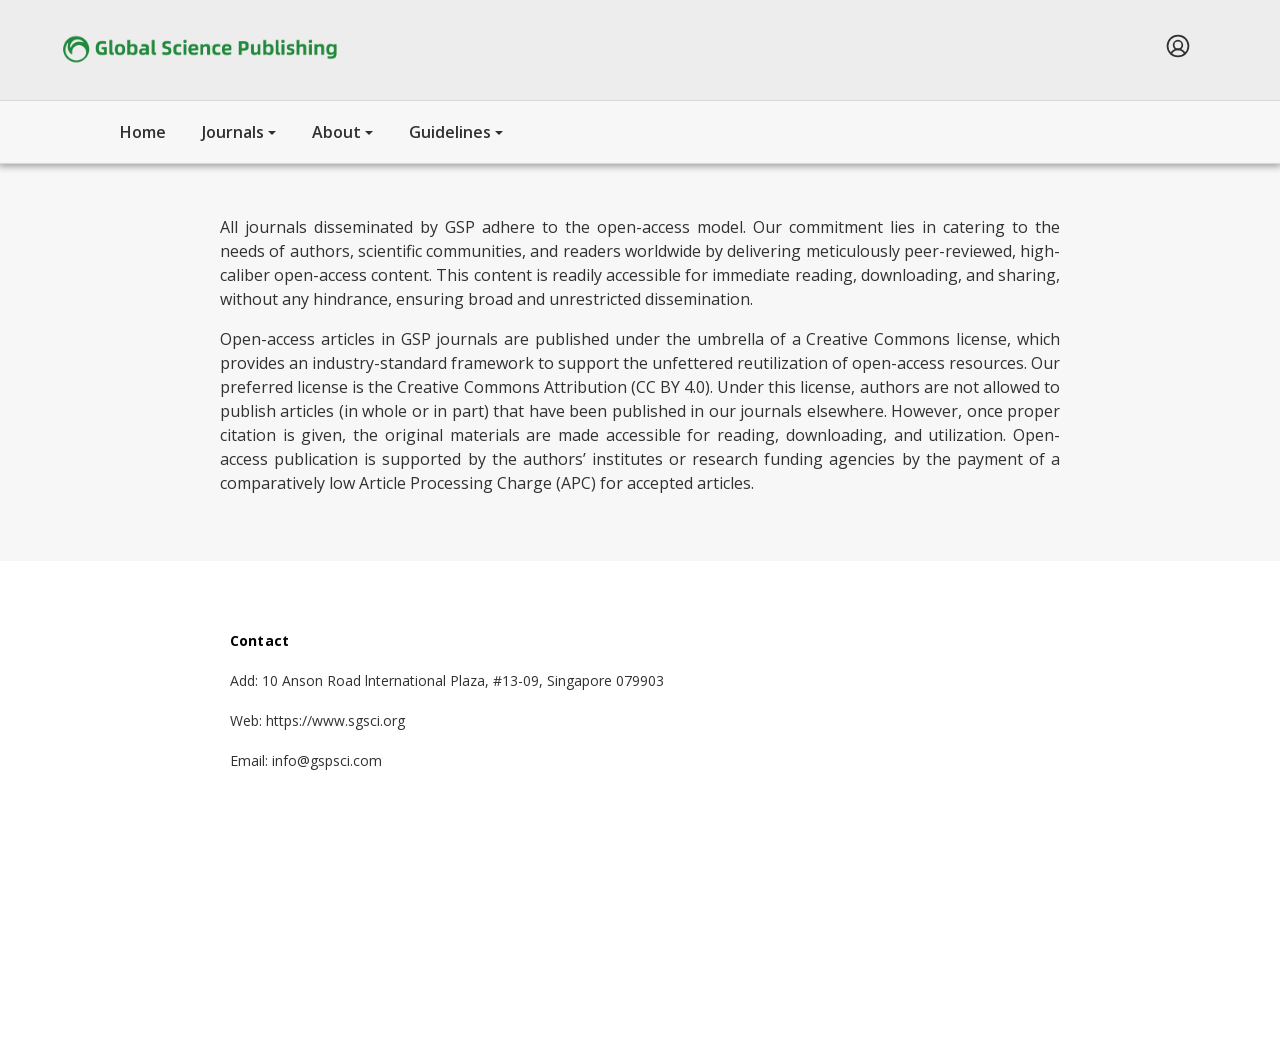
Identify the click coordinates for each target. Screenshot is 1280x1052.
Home (143, 132)
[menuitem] (1178, 46)
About (336, 132)
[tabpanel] (640, 335)
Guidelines (450, 132)
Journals (233, 132)
